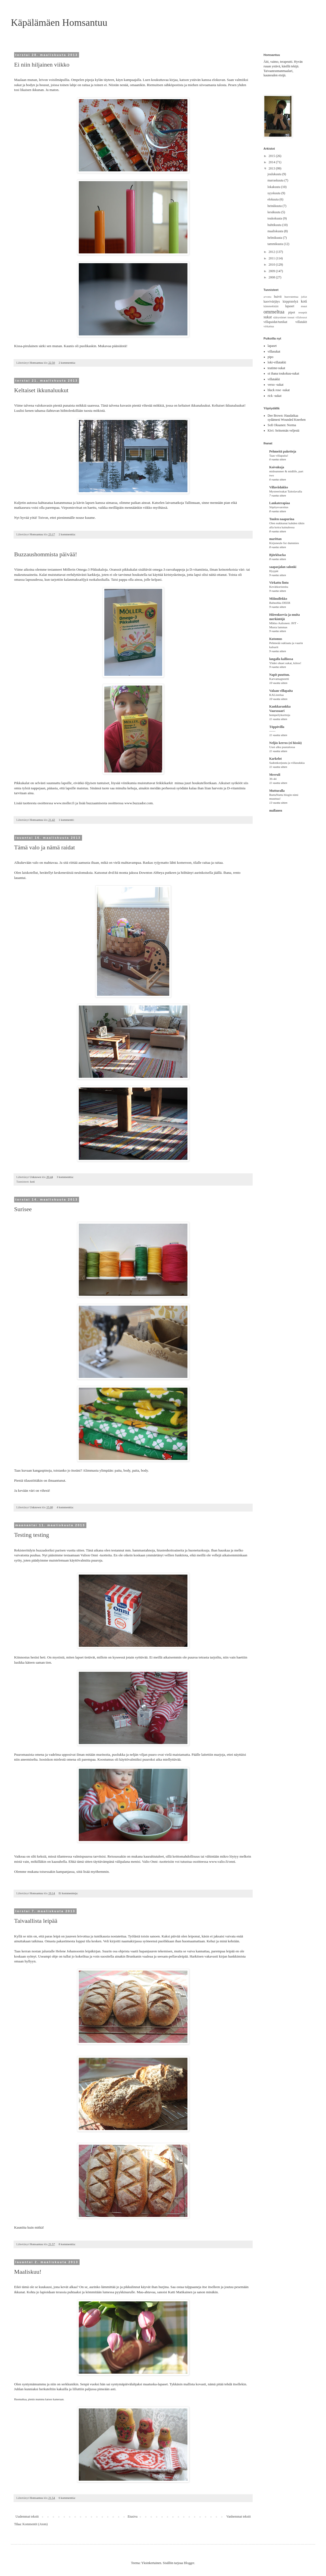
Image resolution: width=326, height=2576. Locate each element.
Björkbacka (277, 555)
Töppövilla (276, 727)
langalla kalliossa (281, 659)
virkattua (269, 326)
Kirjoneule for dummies (284, 543)
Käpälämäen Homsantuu (59, 22)
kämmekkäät (271, 306)
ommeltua (274, 312)
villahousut (301, 317)
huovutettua (291, 296)
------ (272, 731)
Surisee (23, 1209)
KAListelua (276, 694)
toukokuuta (275, 218)
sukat (268, 317)
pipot (291, 312)
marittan (275, 539)
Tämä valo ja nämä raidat (44, 847)
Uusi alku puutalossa (282, 747)
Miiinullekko (278, 599)
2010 (272, 264)
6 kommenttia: (67, 2497)
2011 (272, 258)
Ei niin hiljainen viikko (41, 64)
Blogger (189, 2563)
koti (32, 1181)
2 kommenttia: (67, 362)
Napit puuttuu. (279, 675)
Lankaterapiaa (279, 503)
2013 (272, 168)
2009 (272, 271)
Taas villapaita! (278, 455)
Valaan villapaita (281, 691)
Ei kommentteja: (69, 1893)
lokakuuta (274, 187)
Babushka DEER (279, 602)
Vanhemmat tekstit (238, 2516)
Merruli (274, 775)
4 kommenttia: (65, 1507)
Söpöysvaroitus (278, 507)
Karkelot (275, 759)
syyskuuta (274, 193)
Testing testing (31, 1534)
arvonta (267, 296)
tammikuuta (275, 244)
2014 (272, 162)
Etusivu (133, 2516)
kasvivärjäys (272, 301)
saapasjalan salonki (282, 567)
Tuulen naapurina (281, 519)
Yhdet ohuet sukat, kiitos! (285, 663)
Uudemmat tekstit (27, 2516)
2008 (272, 277)
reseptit (302, 312)
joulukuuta (274, 174)
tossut (290, 317)
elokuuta (273, 199)
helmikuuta (275, 238)
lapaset (289, 306)
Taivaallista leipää (35, 1920)
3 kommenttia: (65, 1177)
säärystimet (279, 317)
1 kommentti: (67, 819)
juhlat (304, 296)
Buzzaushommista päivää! (45, 554)
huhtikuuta (274, 225)
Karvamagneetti (279, 678)
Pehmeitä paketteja (282, 451)
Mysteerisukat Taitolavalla (285, 491)
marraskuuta (275, 180)
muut (304, 306)
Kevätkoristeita (278, 586)
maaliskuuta (275, 231)
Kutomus (275, 639)
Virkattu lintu (279, 583)
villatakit (301, 322)
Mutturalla (277, 791)
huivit (278, 297)
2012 (272, 252)
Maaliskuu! (27, 2271)
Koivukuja (276, 467)
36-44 (273, 778)
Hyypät (273, 571)
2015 (272, 156)
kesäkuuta (274, 212)
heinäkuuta (275, 206)
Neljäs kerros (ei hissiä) (285, 743)
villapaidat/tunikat (275, 322)
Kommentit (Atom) (35, 2524)
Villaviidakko (278, 487)
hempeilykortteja (279, 715)
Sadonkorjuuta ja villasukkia (287, 762)
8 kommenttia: (67, 2244)
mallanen (275, 810)
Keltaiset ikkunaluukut (41, 390)
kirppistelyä (290, 301)
